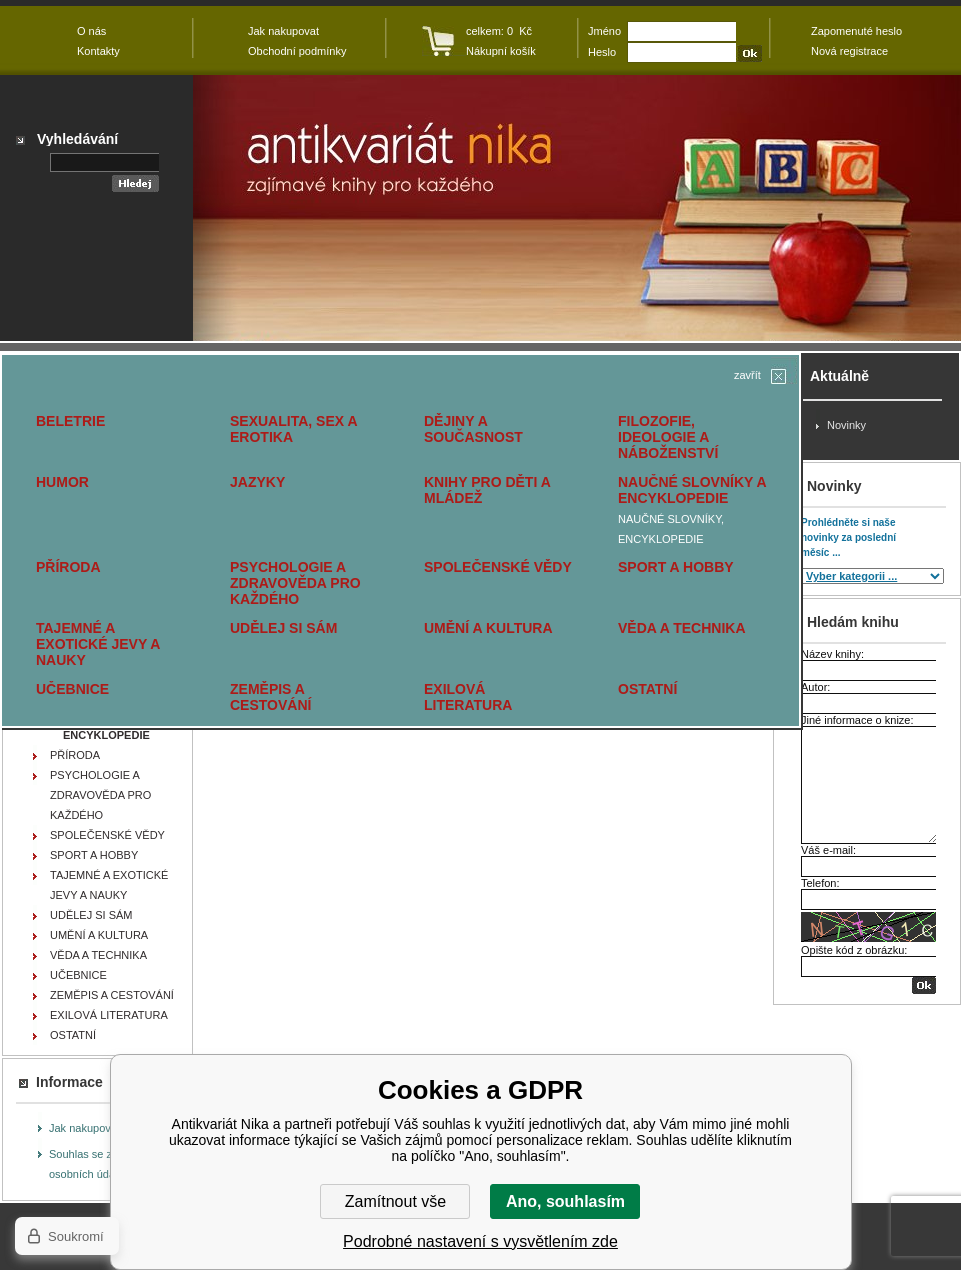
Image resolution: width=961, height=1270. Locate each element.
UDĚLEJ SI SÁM (283, 628)
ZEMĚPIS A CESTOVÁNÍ (270, 697)
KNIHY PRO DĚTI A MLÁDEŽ (487, 490)
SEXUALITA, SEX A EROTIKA (293, 429)
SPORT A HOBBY (676, 567)
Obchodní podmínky (297, 51)
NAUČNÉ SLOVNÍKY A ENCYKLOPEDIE (692, 490)
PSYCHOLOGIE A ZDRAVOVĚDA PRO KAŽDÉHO (295, 583)
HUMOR (62, 482)
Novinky (846, 425)
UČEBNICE (72, 689)
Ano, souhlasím (565, 1201)
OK (924, 985)
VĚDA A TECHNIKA (682, 628)
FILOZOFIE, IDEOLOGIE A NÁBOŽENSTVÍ (668, 437)
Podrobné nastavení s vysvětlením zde (480, 1241)
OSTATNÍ (647, 689)
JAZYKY (257, 482)
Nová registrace (849, 51)
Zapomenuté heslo (856, 31)
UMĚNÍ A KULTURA (488, 628)
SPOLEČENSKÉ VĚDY (498, 567)
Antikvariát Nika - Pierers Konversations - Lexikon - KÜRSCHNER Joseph (577, 208)
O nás (91, 31)
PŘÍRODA (68, 567)
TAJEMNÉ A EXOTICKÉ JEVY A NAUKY (98, 644)
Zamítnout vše (395, 1201)
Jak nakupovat (84, 1128)
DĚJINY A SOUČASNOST (473, 429)
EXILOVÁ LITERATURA (468, 697)
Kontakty (98, 51)
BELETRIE (70, 421)
